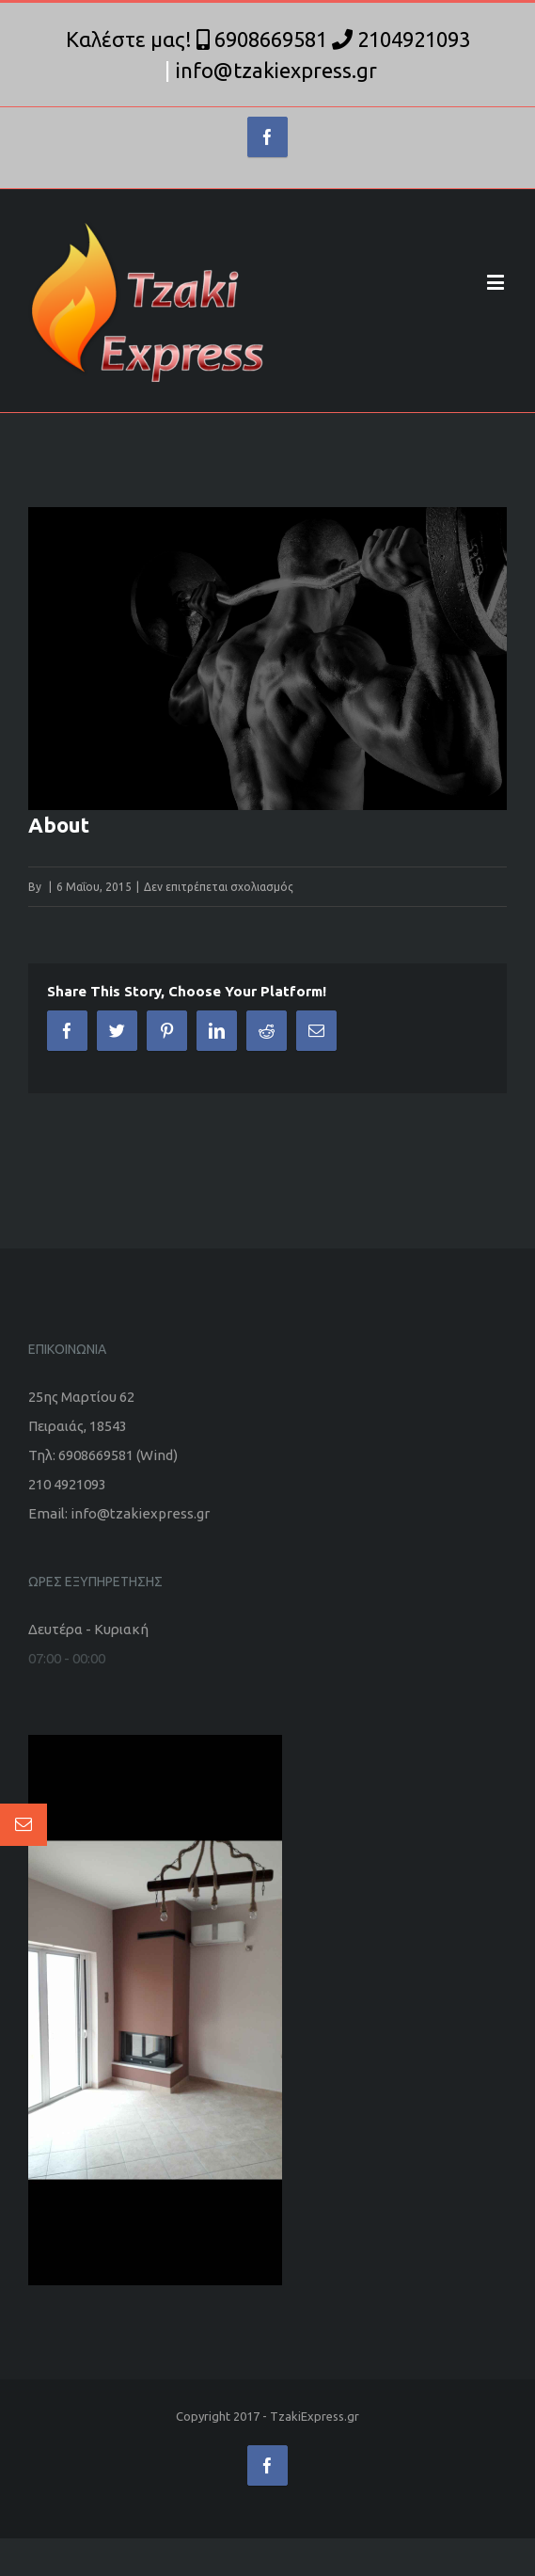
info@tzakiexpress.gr (276, 70)
